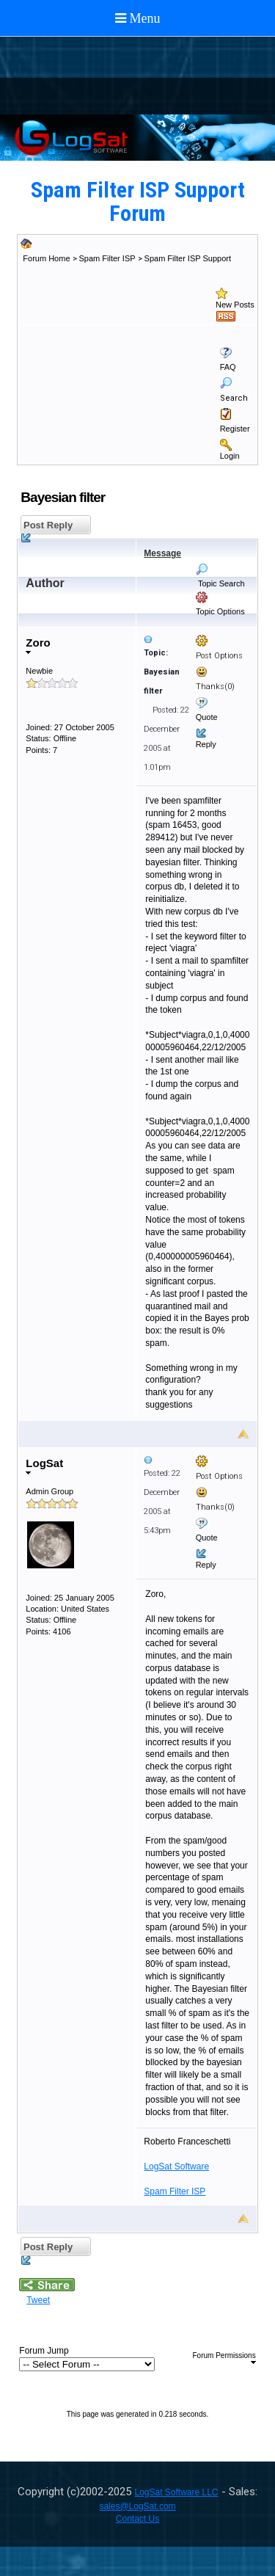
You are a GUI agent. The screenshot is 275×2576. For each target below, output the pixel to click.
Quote (207, 717)
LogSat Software (176, 2166)
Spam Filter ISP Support (187, 258)
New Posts (235, 304)
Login (230, 455)
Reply (206, 744)
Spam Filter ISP (107, 258)
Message (162, 553)
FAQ (228, 367)
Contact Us (137, 2519)
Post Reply (47, 527)
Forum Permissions (224, 2358)
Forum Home (46, 258)
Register (235, 428)
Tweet (38, 2300)
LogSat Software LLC (176, 2492)
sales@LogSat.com (137, 2506)
